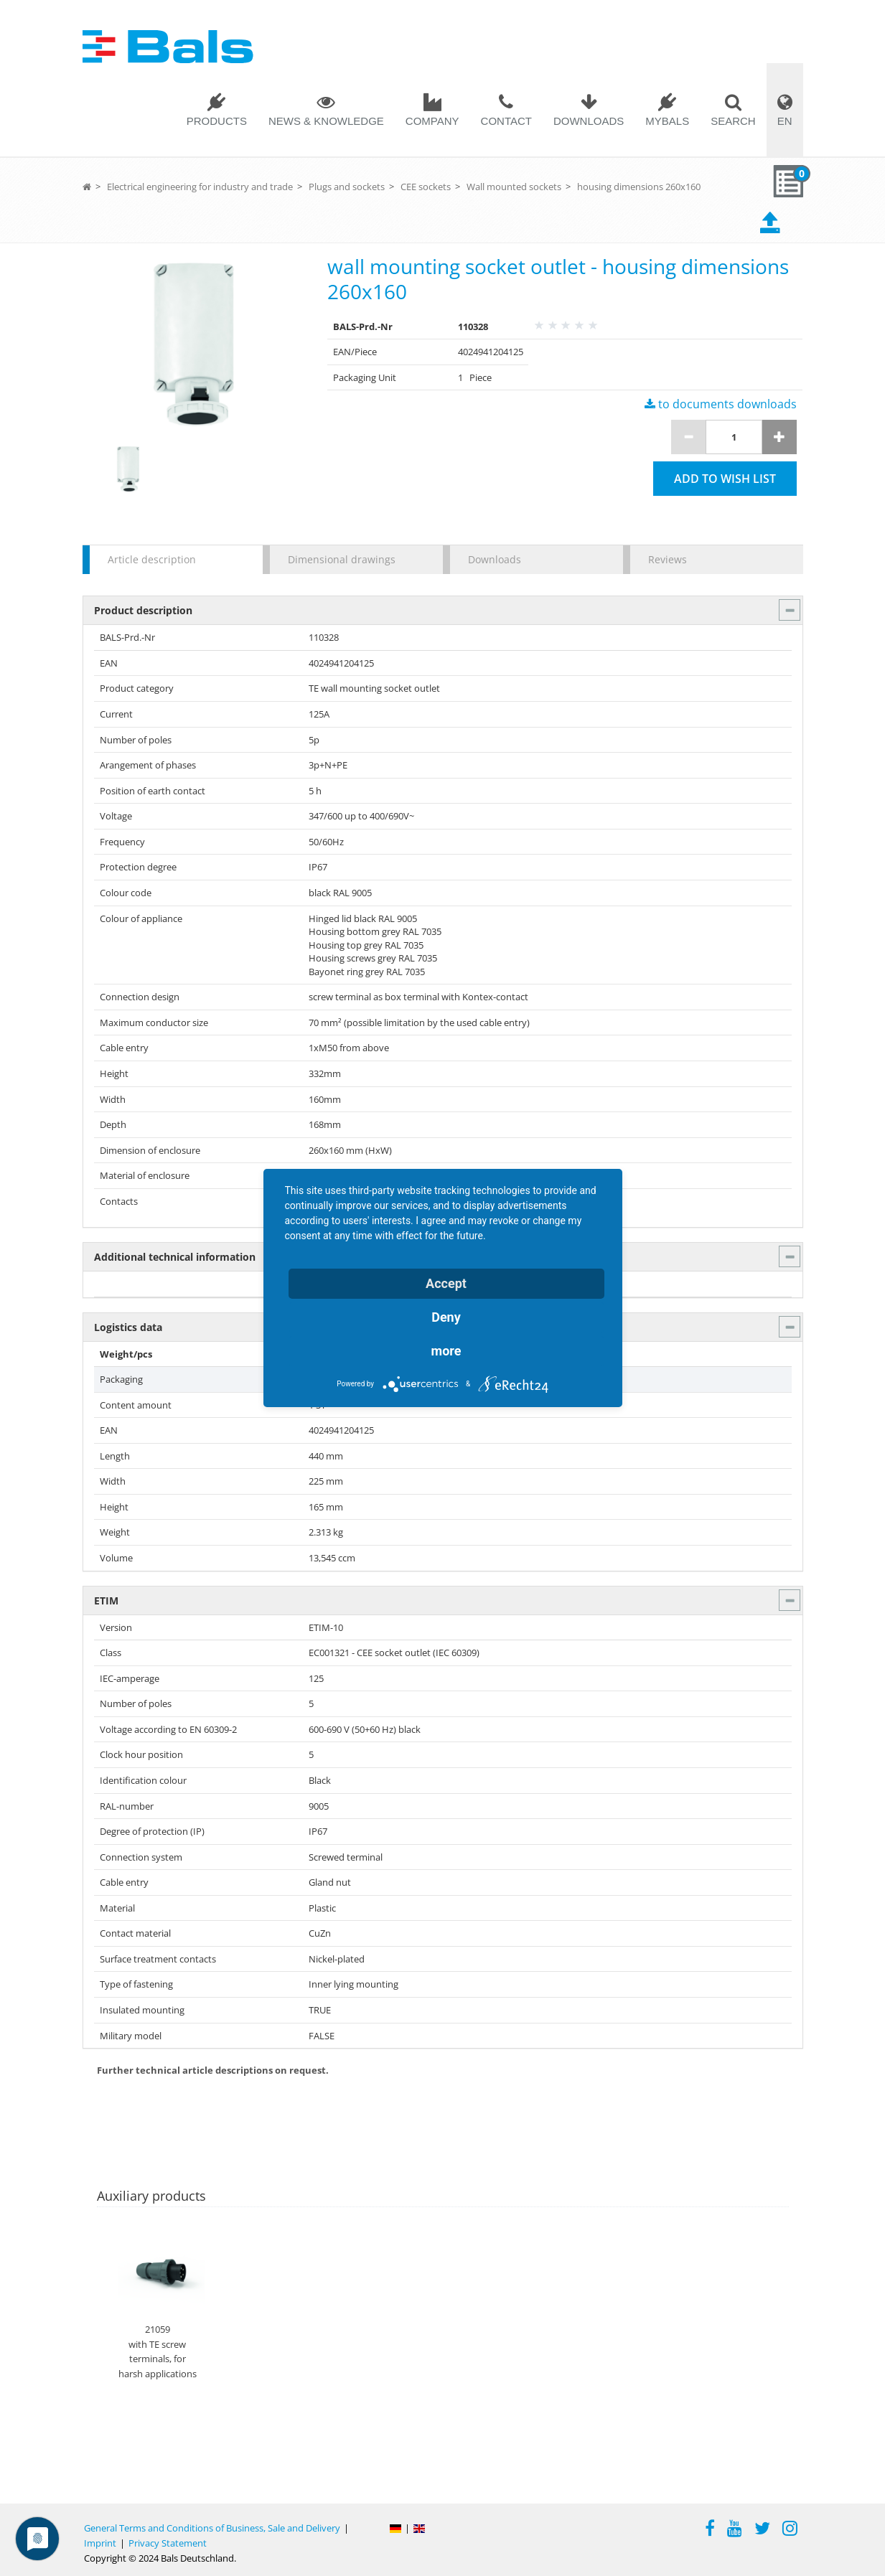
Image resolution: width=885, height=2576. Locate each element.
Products (217, 121)
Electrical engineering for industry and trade (200, 186)
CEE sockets (426, 186)
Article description (152, 559)
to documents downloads (721, 404)
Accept (446, 1283)
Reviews (667, 559)
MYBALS (667, 121)
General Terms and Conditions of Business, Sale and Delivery (212, 2527)
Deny (446, 1317)
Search (733, 121)
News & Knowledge (326, 121)
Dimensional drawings (341, 559)
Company (432, 121)
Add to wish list (725, 478)
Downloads (588, 121)
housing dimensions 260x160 (639, 186)
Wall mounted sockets (514, 186)
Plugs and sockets (347, 186)
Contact (506, 121)
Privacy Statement (167, 2543)
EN (784, 121)
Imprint (100, 2543)
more (446, 1350)
